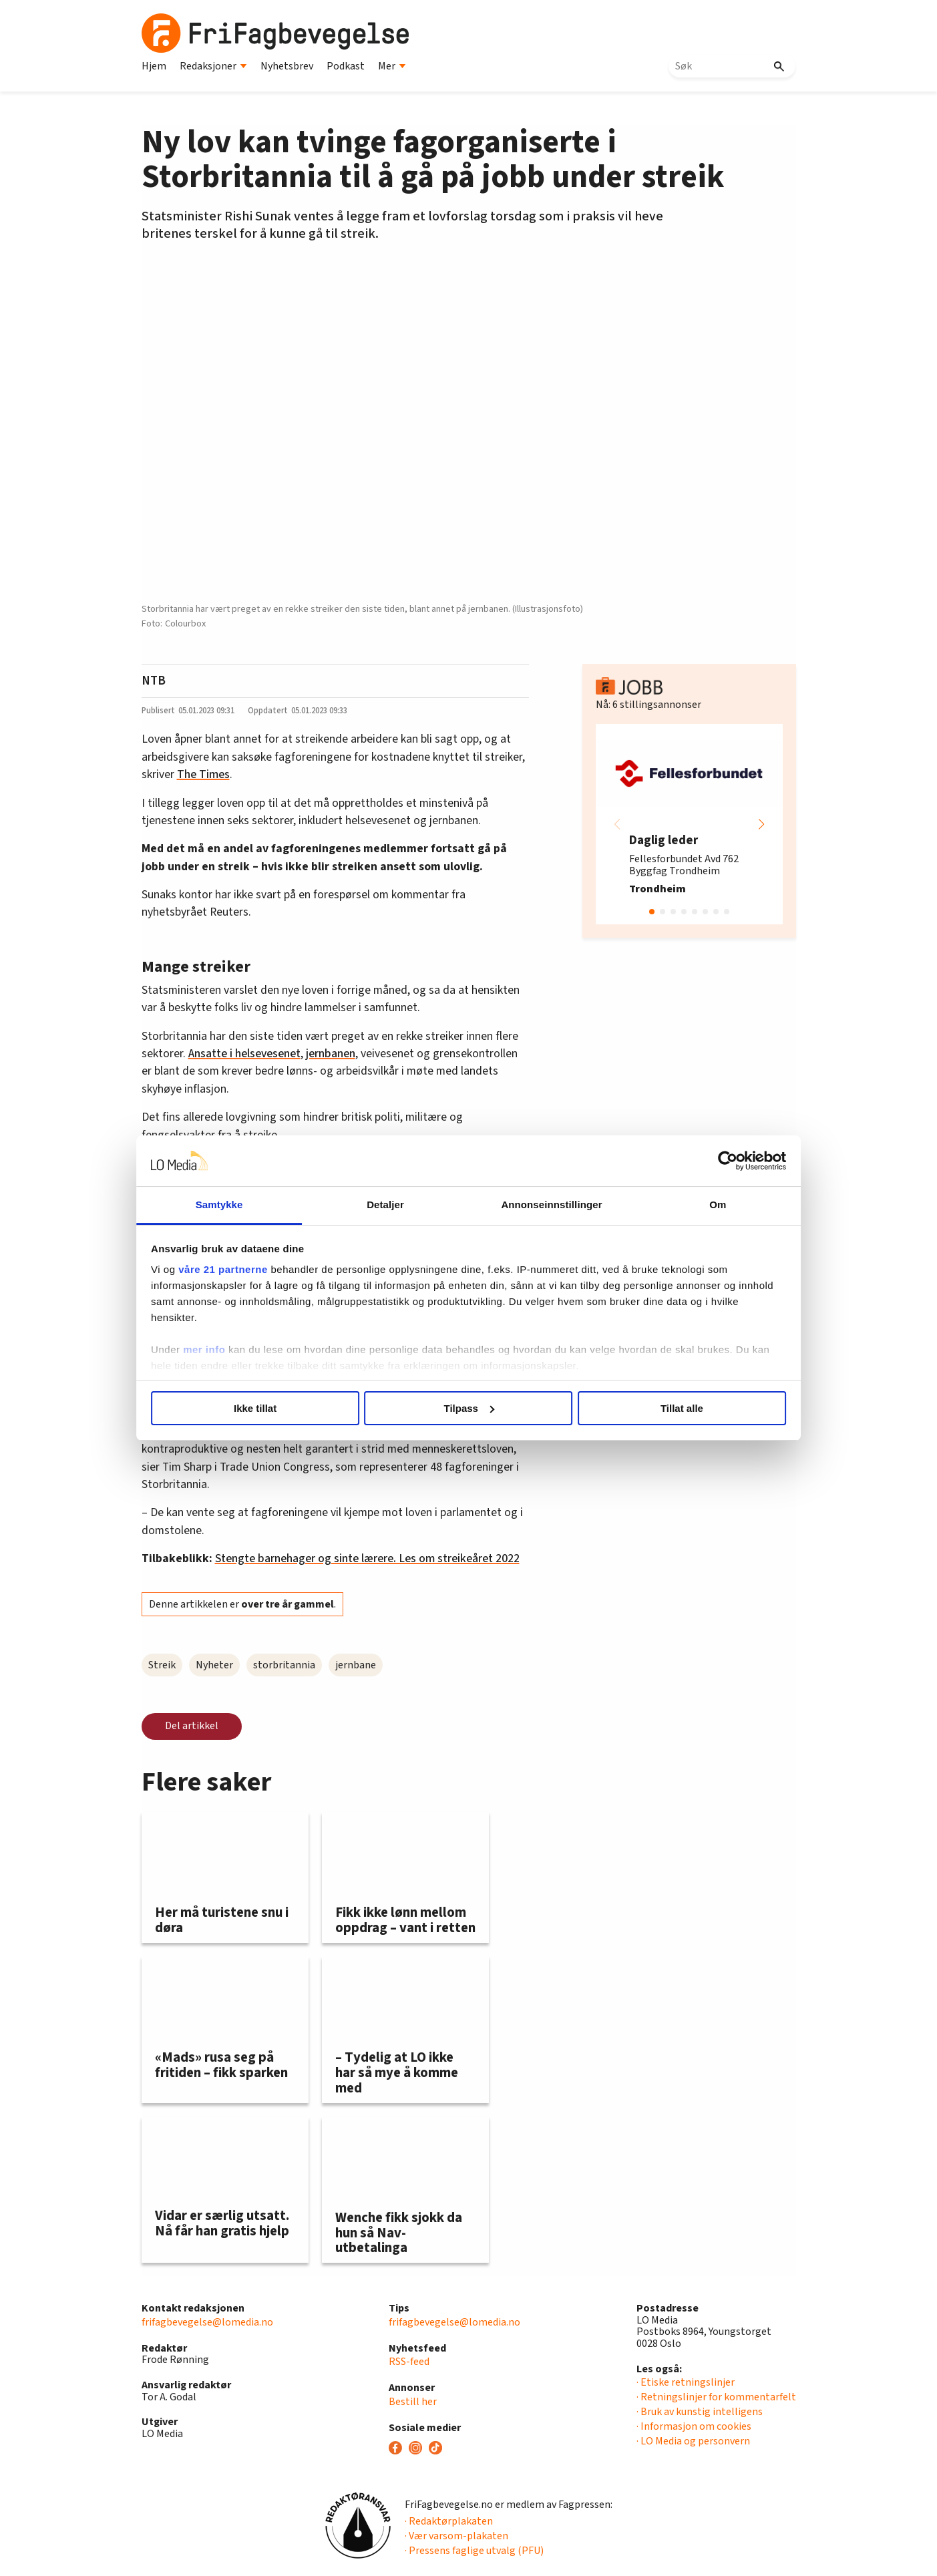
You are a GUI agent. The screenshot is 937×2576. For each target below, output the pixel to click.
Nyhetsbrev (286, 66)
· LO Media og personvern (693, 2441)
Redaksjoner (213, 66)
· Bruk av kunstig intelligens (699, 2411)
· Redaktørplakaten (449, 2521)
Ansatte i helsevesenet (244, 1053)
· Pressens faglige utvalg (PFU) (474, 2550)
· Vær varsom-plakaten (456, 2536)
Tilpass (469, 1408)
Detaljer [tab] (393, 1204)
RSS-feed (409, 2361)
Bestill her (413, 2401)
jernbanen (330, 1053)
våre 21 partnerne (255, 1269)
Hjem (154, 66)
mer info (236, 1349)
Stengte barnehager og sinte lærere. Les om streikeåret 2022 (367, 1558)
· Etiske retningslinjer (685, 2382)
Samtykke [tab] (243, 1204)
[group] (689, 824)
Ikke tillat (276, 1408)
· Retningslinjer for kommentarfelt (716, 2397)
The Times (203, 774)
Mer (392, 66)
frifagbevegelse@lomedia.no (207, 2322)
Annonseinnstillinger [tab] (543, 1204)
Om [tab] (693, 1204)
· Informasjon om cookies (693, 2426)
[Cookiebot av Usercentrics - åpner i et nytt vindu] (695, 1161)
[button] (761, 824)
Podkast (346, 66)
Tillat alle (660, 1408)
